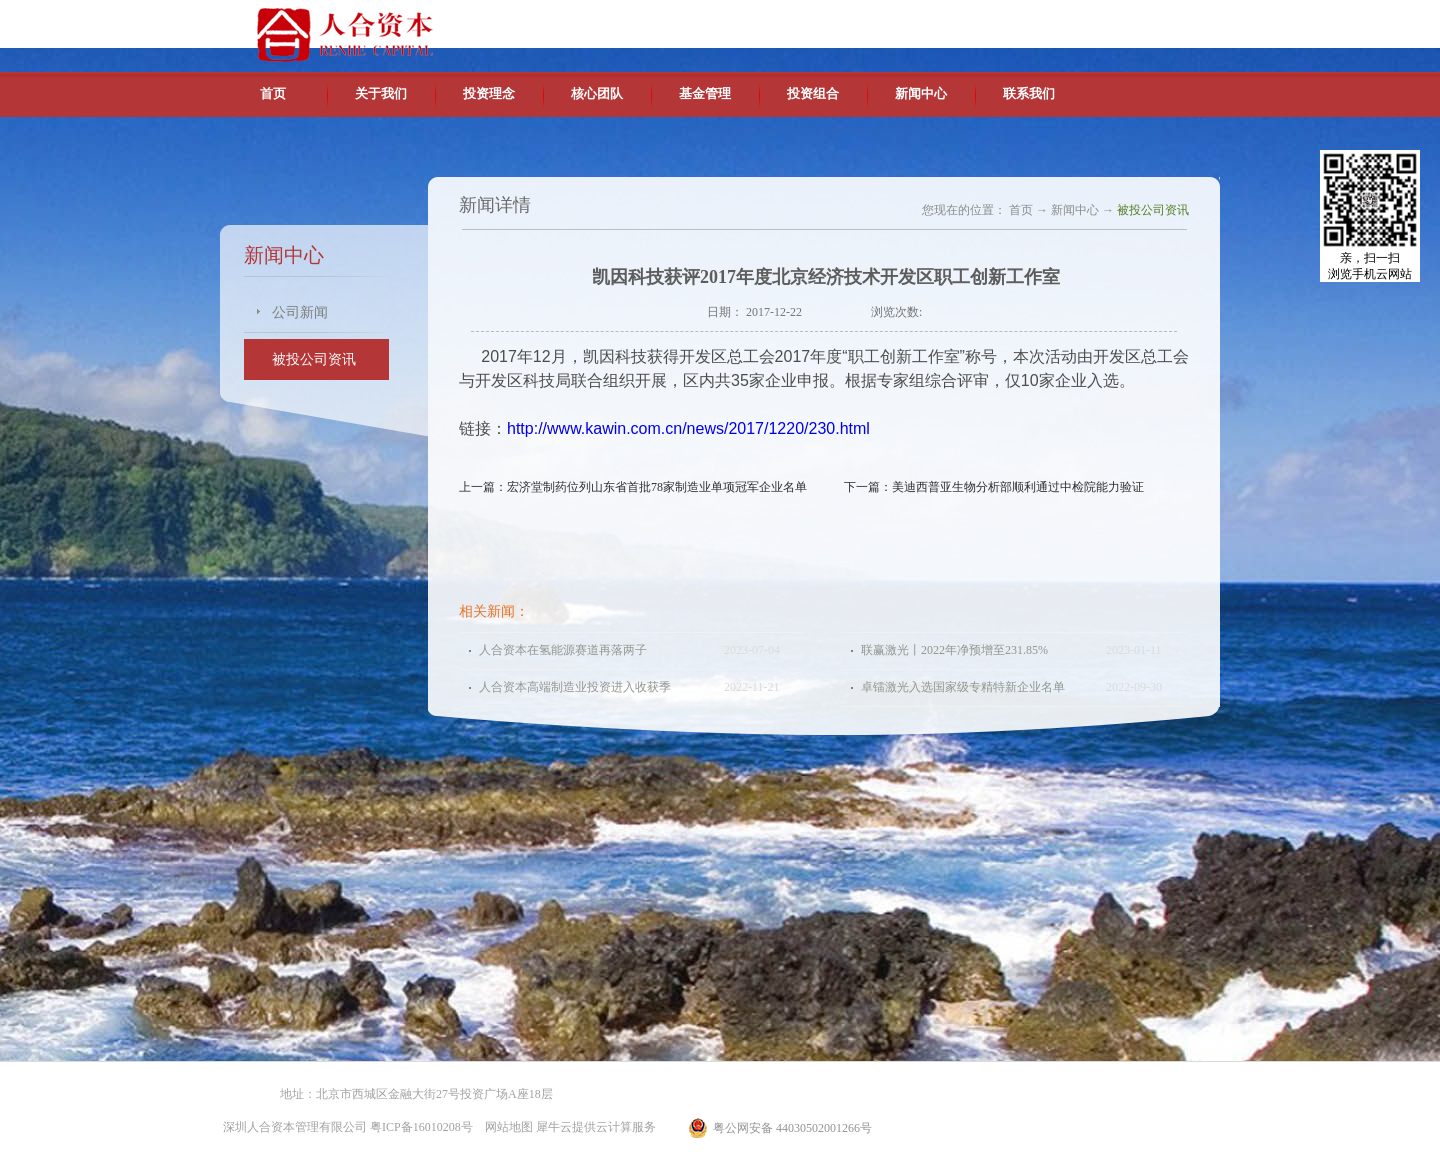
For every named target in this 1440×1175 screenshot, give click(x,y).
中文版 (1029, 20)
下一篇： (994, 487)
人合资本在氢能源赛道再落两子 (563, 650)
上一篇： (639, 487)
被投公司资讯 (1153, 210)
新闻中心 (1075, 210)
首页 (273, 93)
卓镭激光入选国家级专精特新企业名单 (963, 687)
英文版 (1075, 20)
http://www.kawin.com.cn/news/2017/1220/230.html (688, 428)
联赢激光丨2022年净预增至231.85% (954, 650)
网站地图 (506, 1127)
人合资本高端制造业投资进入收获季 (575, 687)
